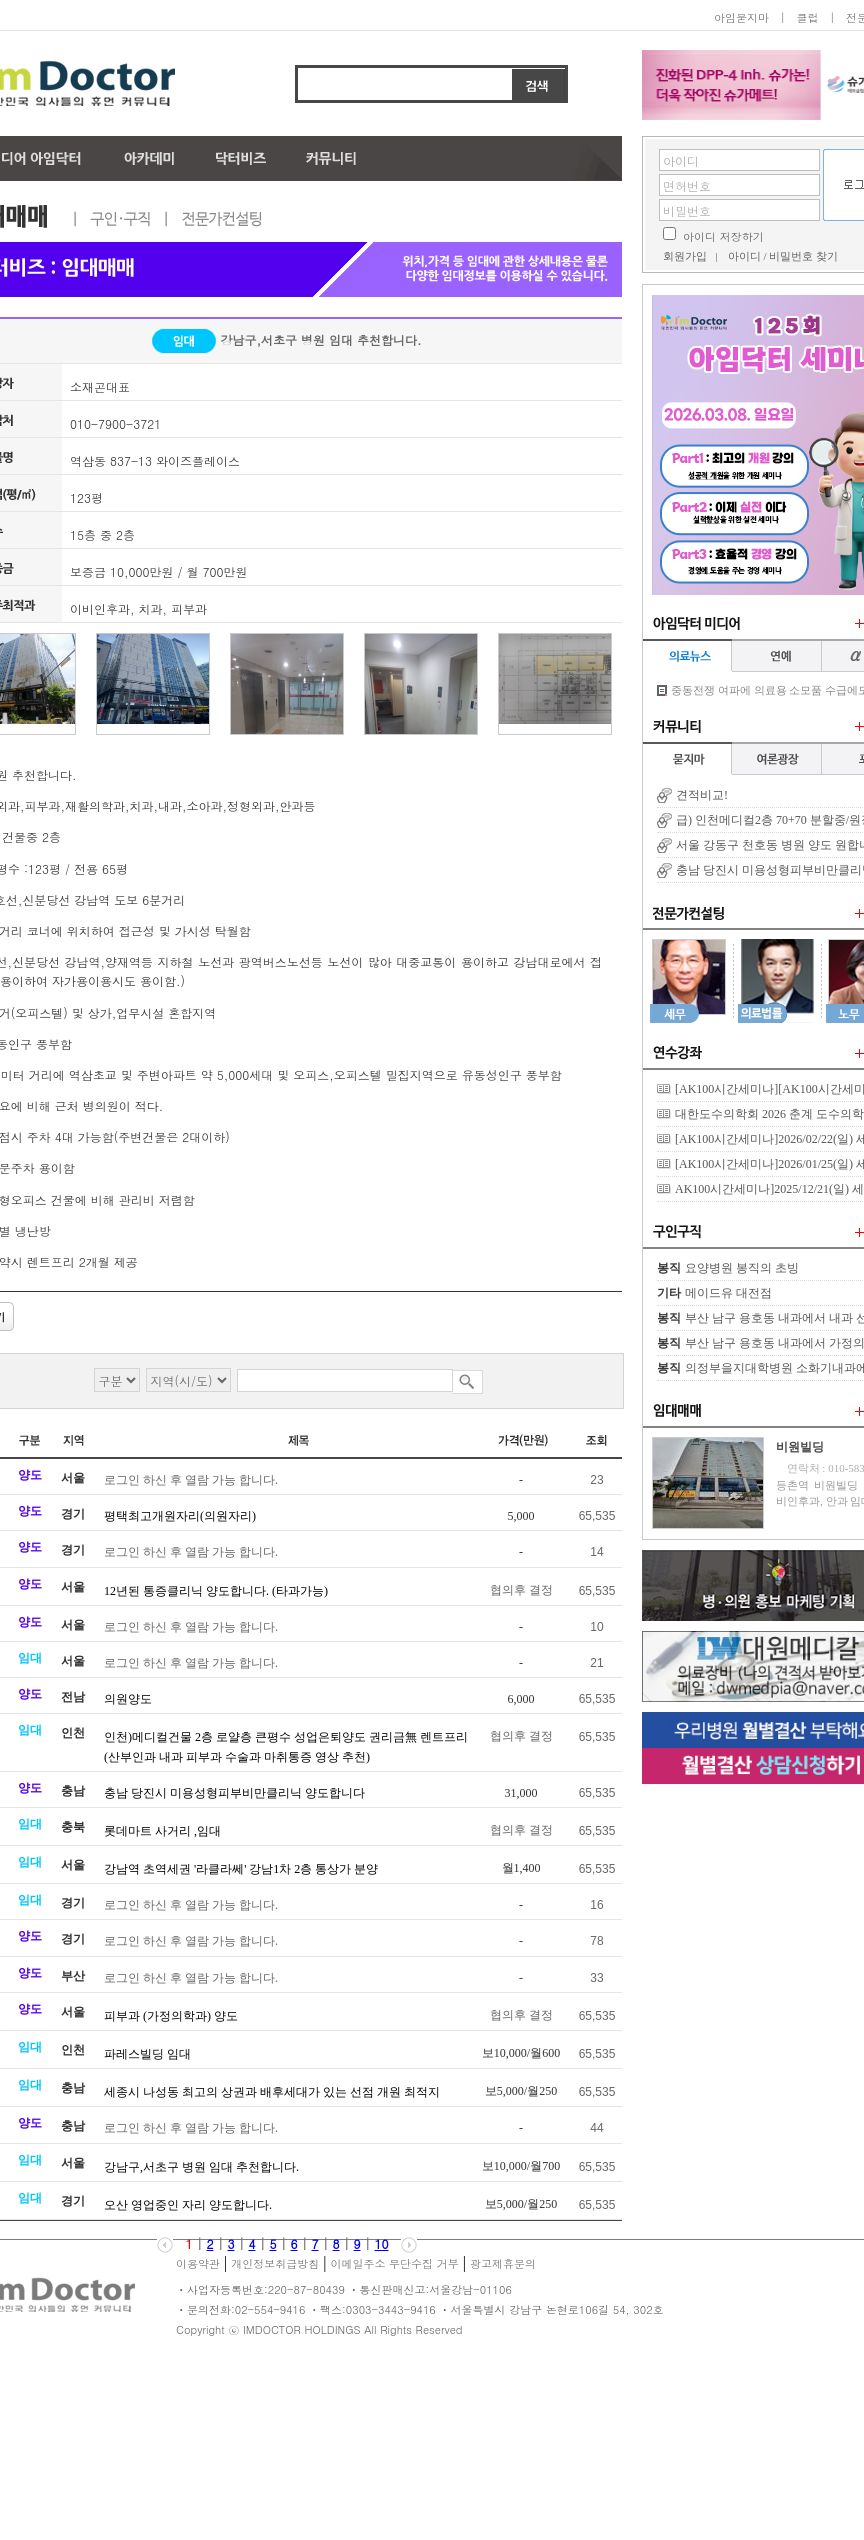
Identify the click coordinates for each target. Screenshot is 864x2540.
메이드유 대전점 (728, 1293)
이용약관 (198, 2263)
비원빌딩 (800, 1447)
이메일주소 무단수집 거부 (394, 2263)
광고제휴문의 (503, 2263)
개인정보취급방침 (275, 2263)
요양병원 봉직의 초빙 (742, 1268)
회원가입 (685, 256)
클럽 (807, 17)
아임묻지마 (741, 17)
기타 (669, 1293)
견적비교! (702, 795)
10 (382, 2243)
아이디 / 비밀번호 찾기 (783, 256)
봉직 (669, 1268)
